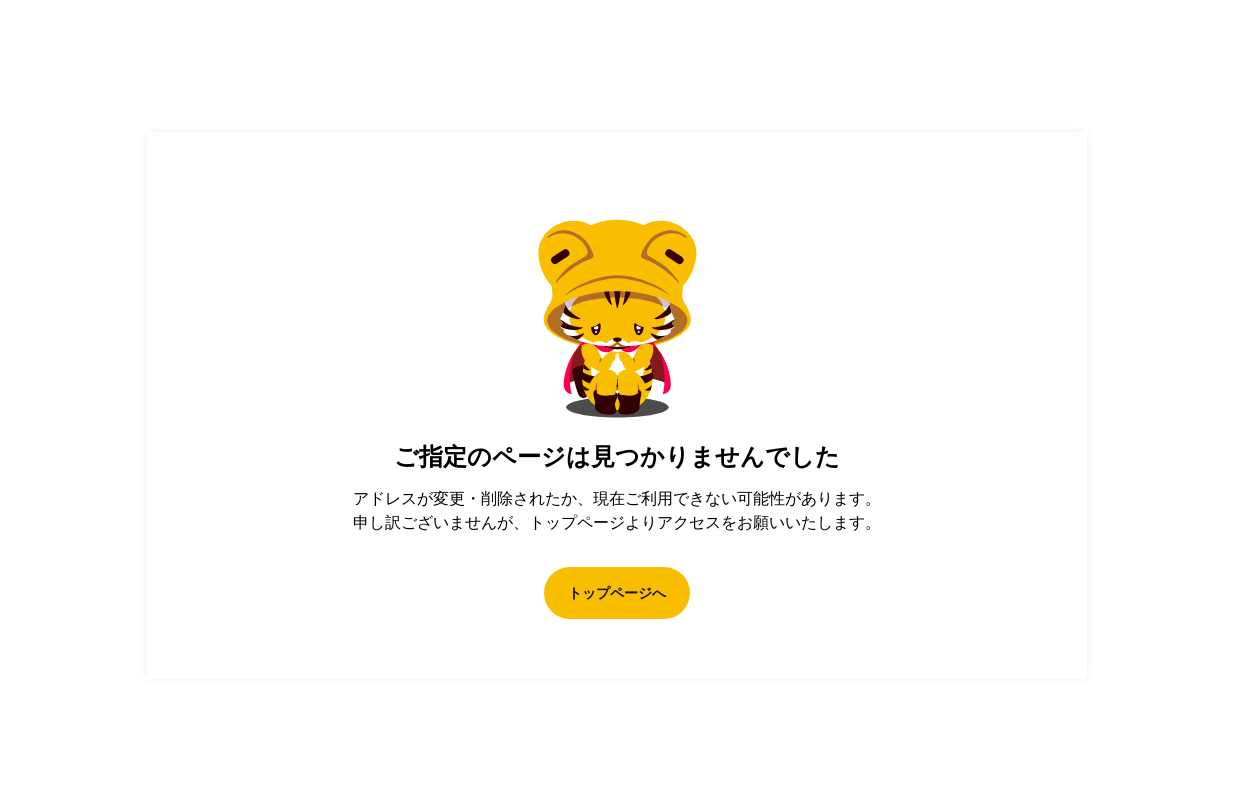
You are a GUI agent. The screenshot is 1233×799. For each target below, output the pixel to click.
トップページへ (617, 593)
